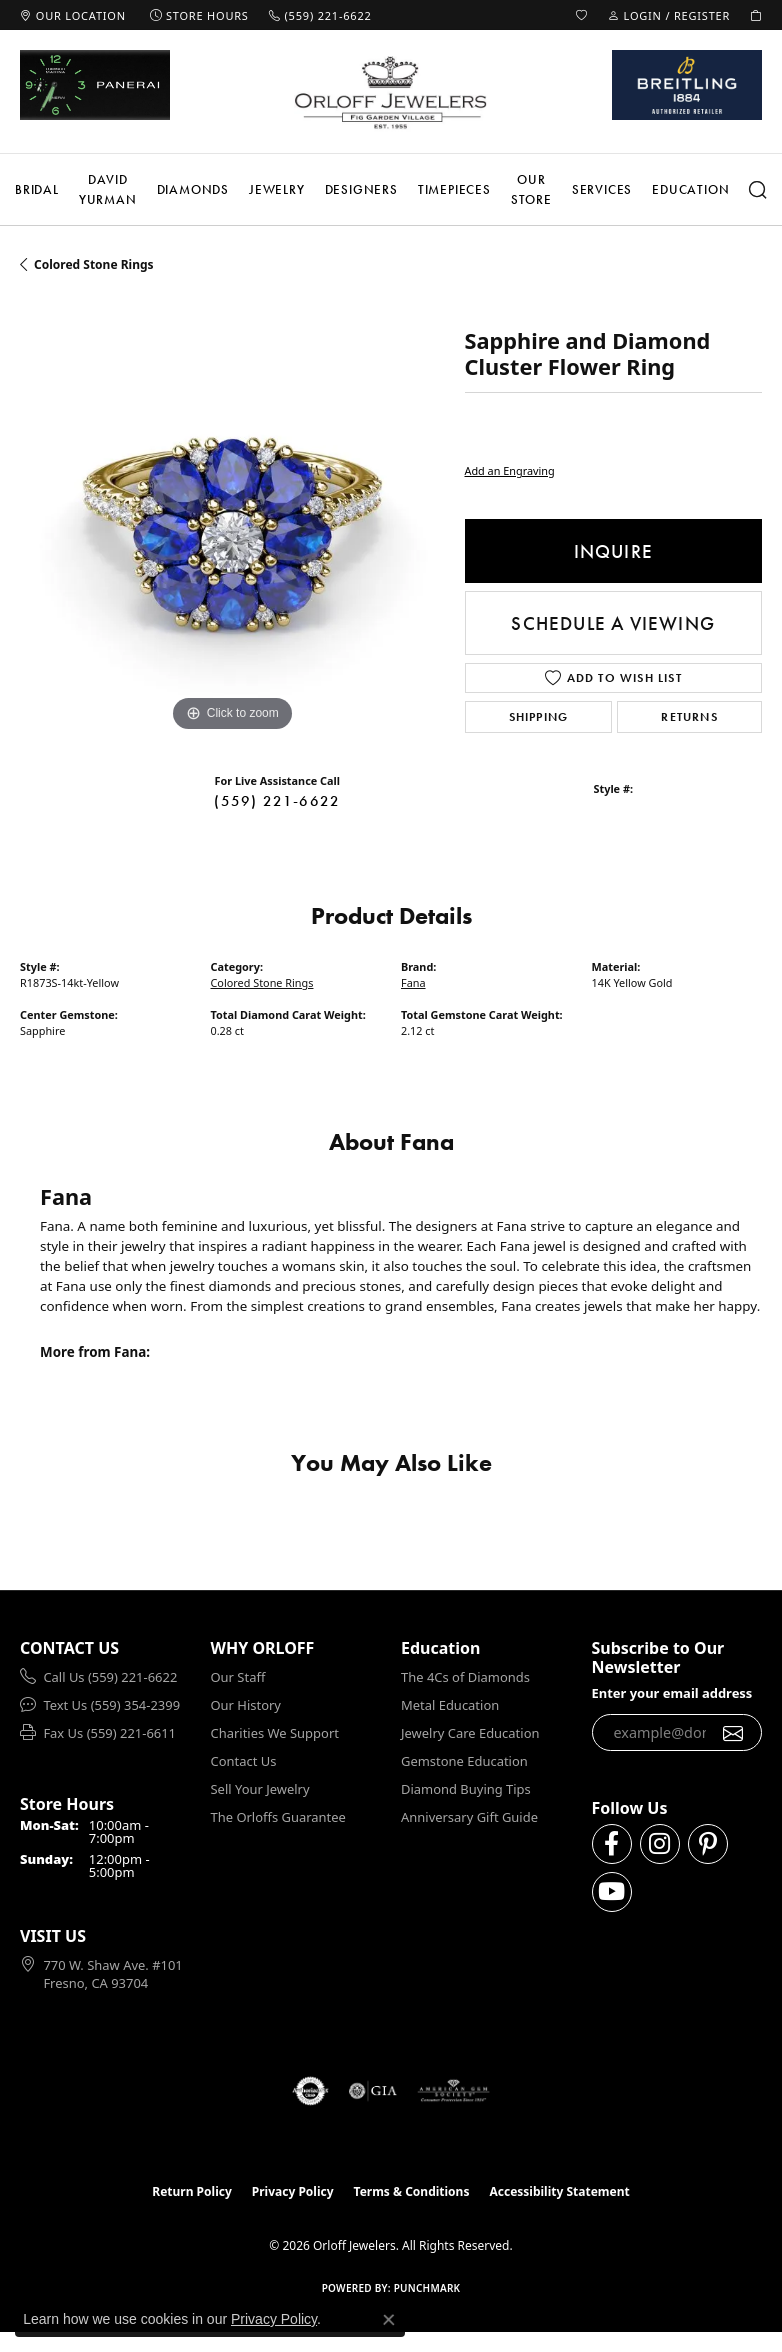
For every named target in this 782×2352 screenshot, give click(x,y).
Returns (689, 717)
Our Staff (238, 1677)
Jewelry (277, 189)
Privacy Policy (293, 2191)
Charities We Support (275, 1733)
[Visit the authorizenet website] (310, 2091)
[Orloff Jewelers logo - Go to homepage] (391, 92)
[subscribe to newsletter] (733, 1733)
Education (690, 189)
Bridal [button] (37, 189)
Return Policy (192, 2191)
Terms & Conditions (412, 2191)
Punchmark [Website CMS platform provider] (427, 2288)
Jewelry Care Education (470, 1733)
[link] (73, 15)
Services (602, 189)
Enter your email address (672, 1693)
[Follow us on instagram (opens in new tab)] (660, 1844)
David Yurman (108, 189)
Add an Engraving (510, 470)
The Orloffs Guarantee (278, 1817)
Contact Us (244, 1761)
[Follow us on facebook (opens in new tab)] (612, 1844)
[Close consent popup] (389, 2320)
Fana (413, 982)
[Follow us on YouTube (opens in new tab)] (612, 1892)
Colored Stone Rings (94, 264)
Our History (246, 1705)
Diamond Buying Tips (466, 1789)
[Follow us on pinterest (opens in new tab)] (708, 1844)
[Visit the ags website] (454, 2091)
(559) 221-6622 (277, 801)
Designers (361, 189)
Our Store (531, 189)
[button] (582, 15)
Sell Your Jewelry (260, 1789)
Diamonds (193, 189)
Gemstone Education (464, 1761)
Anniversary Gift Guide (469, 1817)
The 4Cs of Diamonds (465, 1677)
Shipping (539, 717)
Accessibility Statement (559, 2191)
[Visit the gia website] (373, 2091)
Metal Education (450, 1705)
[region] (232, 524)
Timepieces (454, 189)
